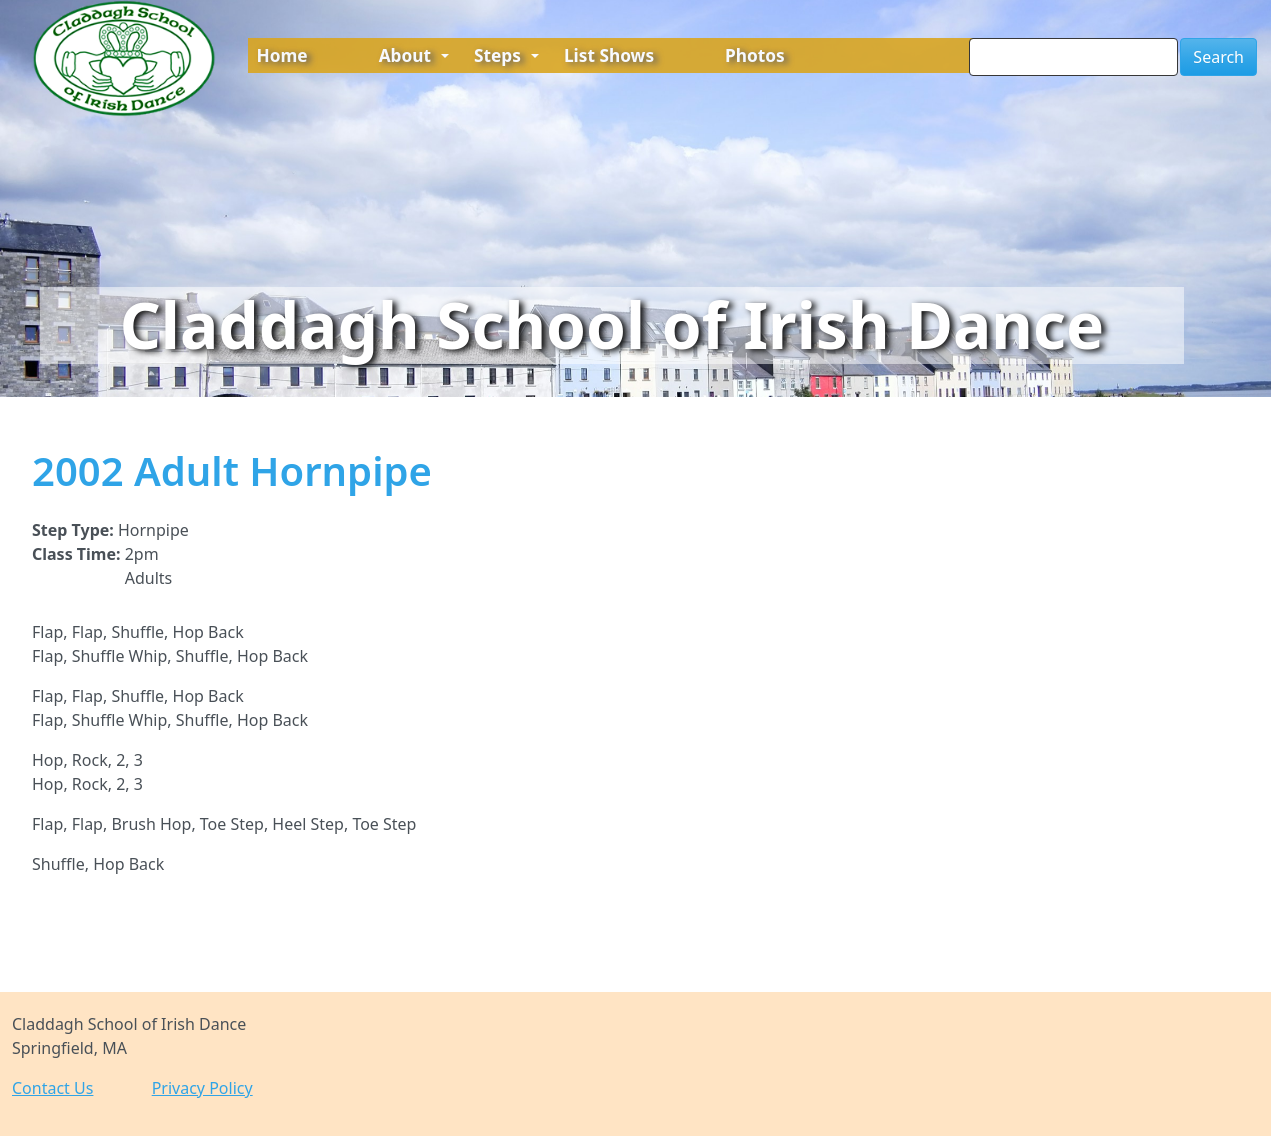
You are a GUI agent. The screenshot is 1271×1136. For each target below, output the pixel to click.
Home (282, 55)
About (414, 55)
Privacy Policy (202, 1088)
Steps (506, 55)
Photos (755, 55)
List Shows (609, 55)
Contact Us (52, 1088)
